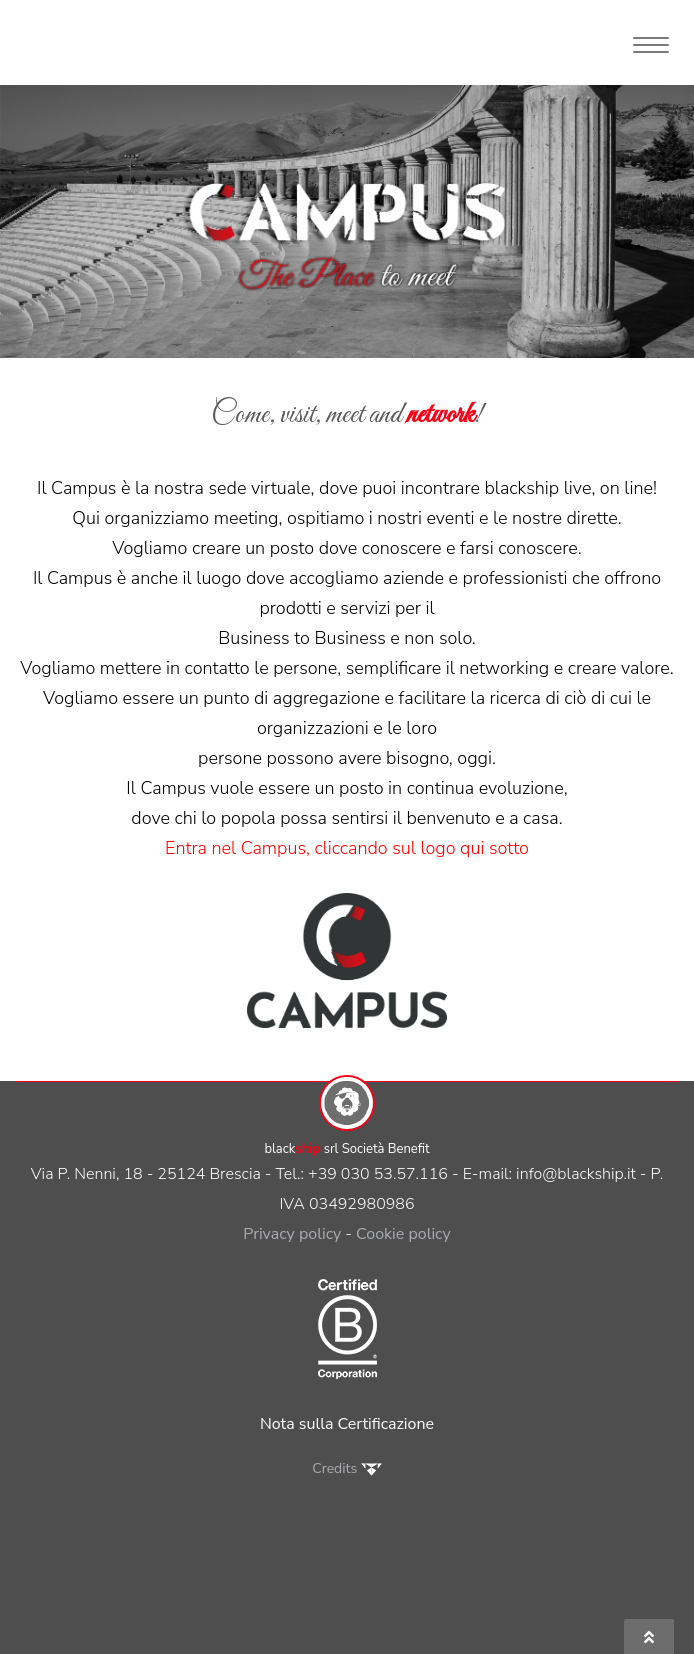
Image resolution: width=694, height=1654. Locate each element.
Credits (346, 1468)
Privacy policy (292, 1234)
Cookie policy (403, 1234)
